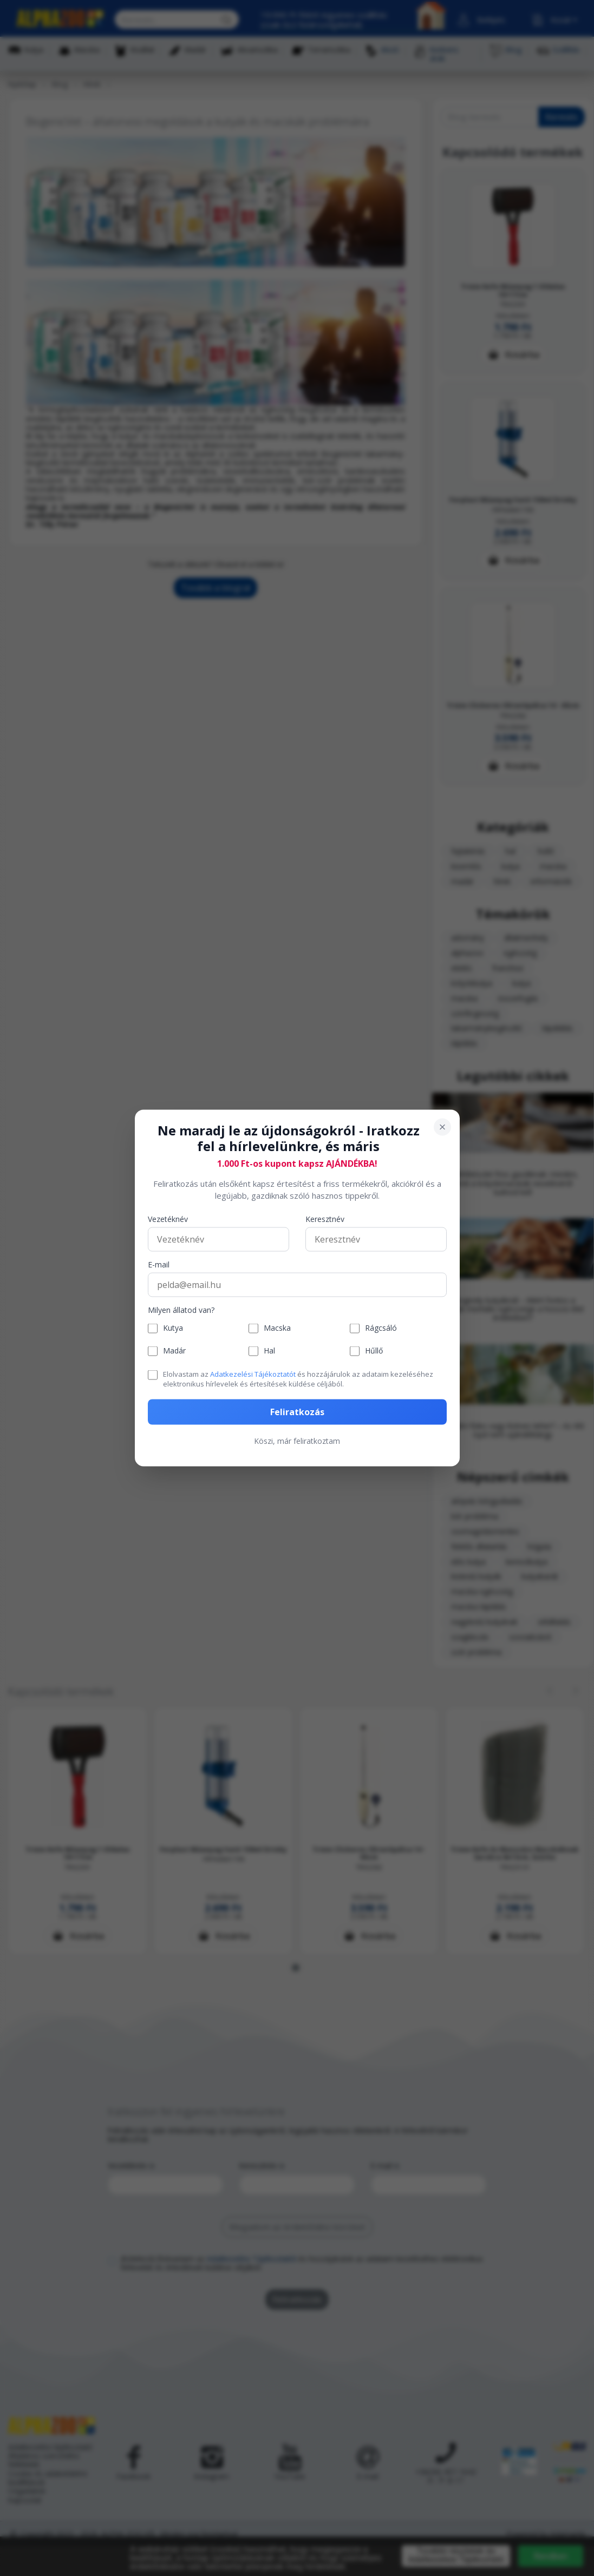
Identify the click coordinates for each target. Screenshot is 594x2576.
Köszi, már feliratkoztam (297, 1441)
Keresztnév (324, 1219)
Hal (269, 1351)
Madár (174, 1351)
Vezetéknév (168, 1219)
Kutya (173, 1328)
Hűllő (374, 1351)
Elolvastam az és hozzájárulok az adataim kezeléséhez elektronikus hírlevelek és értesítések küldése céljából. (298, 1378)
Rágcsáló (381, 1328)
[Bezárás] (442, 1127)
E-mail (158, 1264)
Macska (277, 1328)
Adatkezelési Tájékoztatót (253, 1373)
